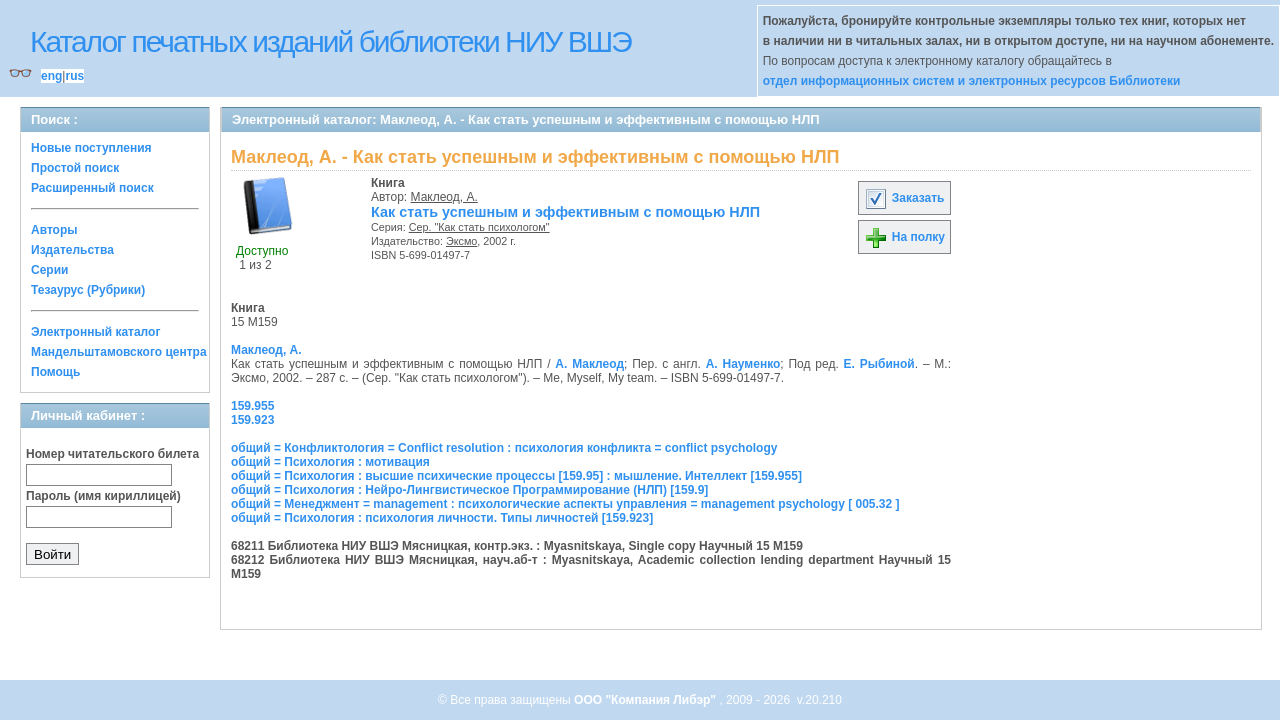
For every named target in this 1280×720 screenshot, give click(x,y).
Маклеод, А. (444, 197)
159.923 (252, 420)
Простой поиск (75, 168)
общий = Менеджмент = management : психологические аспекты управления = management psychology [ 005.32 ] (565, 504)
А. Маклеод (589, 364)
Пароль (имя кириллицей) (103, 496)
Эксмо (461, 241)
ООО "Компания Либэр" (646, 700)
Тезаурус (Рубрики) (88, 290)
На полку (904, 237)
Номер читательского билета (112, 454)
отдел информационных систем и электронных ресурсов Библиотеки (972, 81)
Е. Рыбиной (879, 364)
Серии (49, 270)
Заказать (904, 198)
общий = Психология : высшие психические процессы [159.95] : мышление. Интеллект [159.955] (516, 476)
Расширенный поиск (92, 188)
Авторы (54, 230)
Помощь (55, 372)
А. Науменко (743, 364)
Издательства (72, 250)
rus (74, 76)
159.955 (252, 406)
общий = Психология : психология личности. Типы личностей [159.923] (442, 518)
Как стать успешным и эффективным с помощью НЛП (565, 212)
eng (51, 76)
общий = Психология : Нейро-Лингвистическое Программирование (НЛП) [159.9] (469, 490)
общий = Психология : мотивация (330, 462)
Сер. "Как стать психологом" (479, 227)
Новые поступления (91, 148)
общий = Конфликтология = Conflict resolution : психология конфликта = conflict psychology (504, 448)
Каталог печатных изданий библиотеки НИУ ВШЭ (330, 41)
